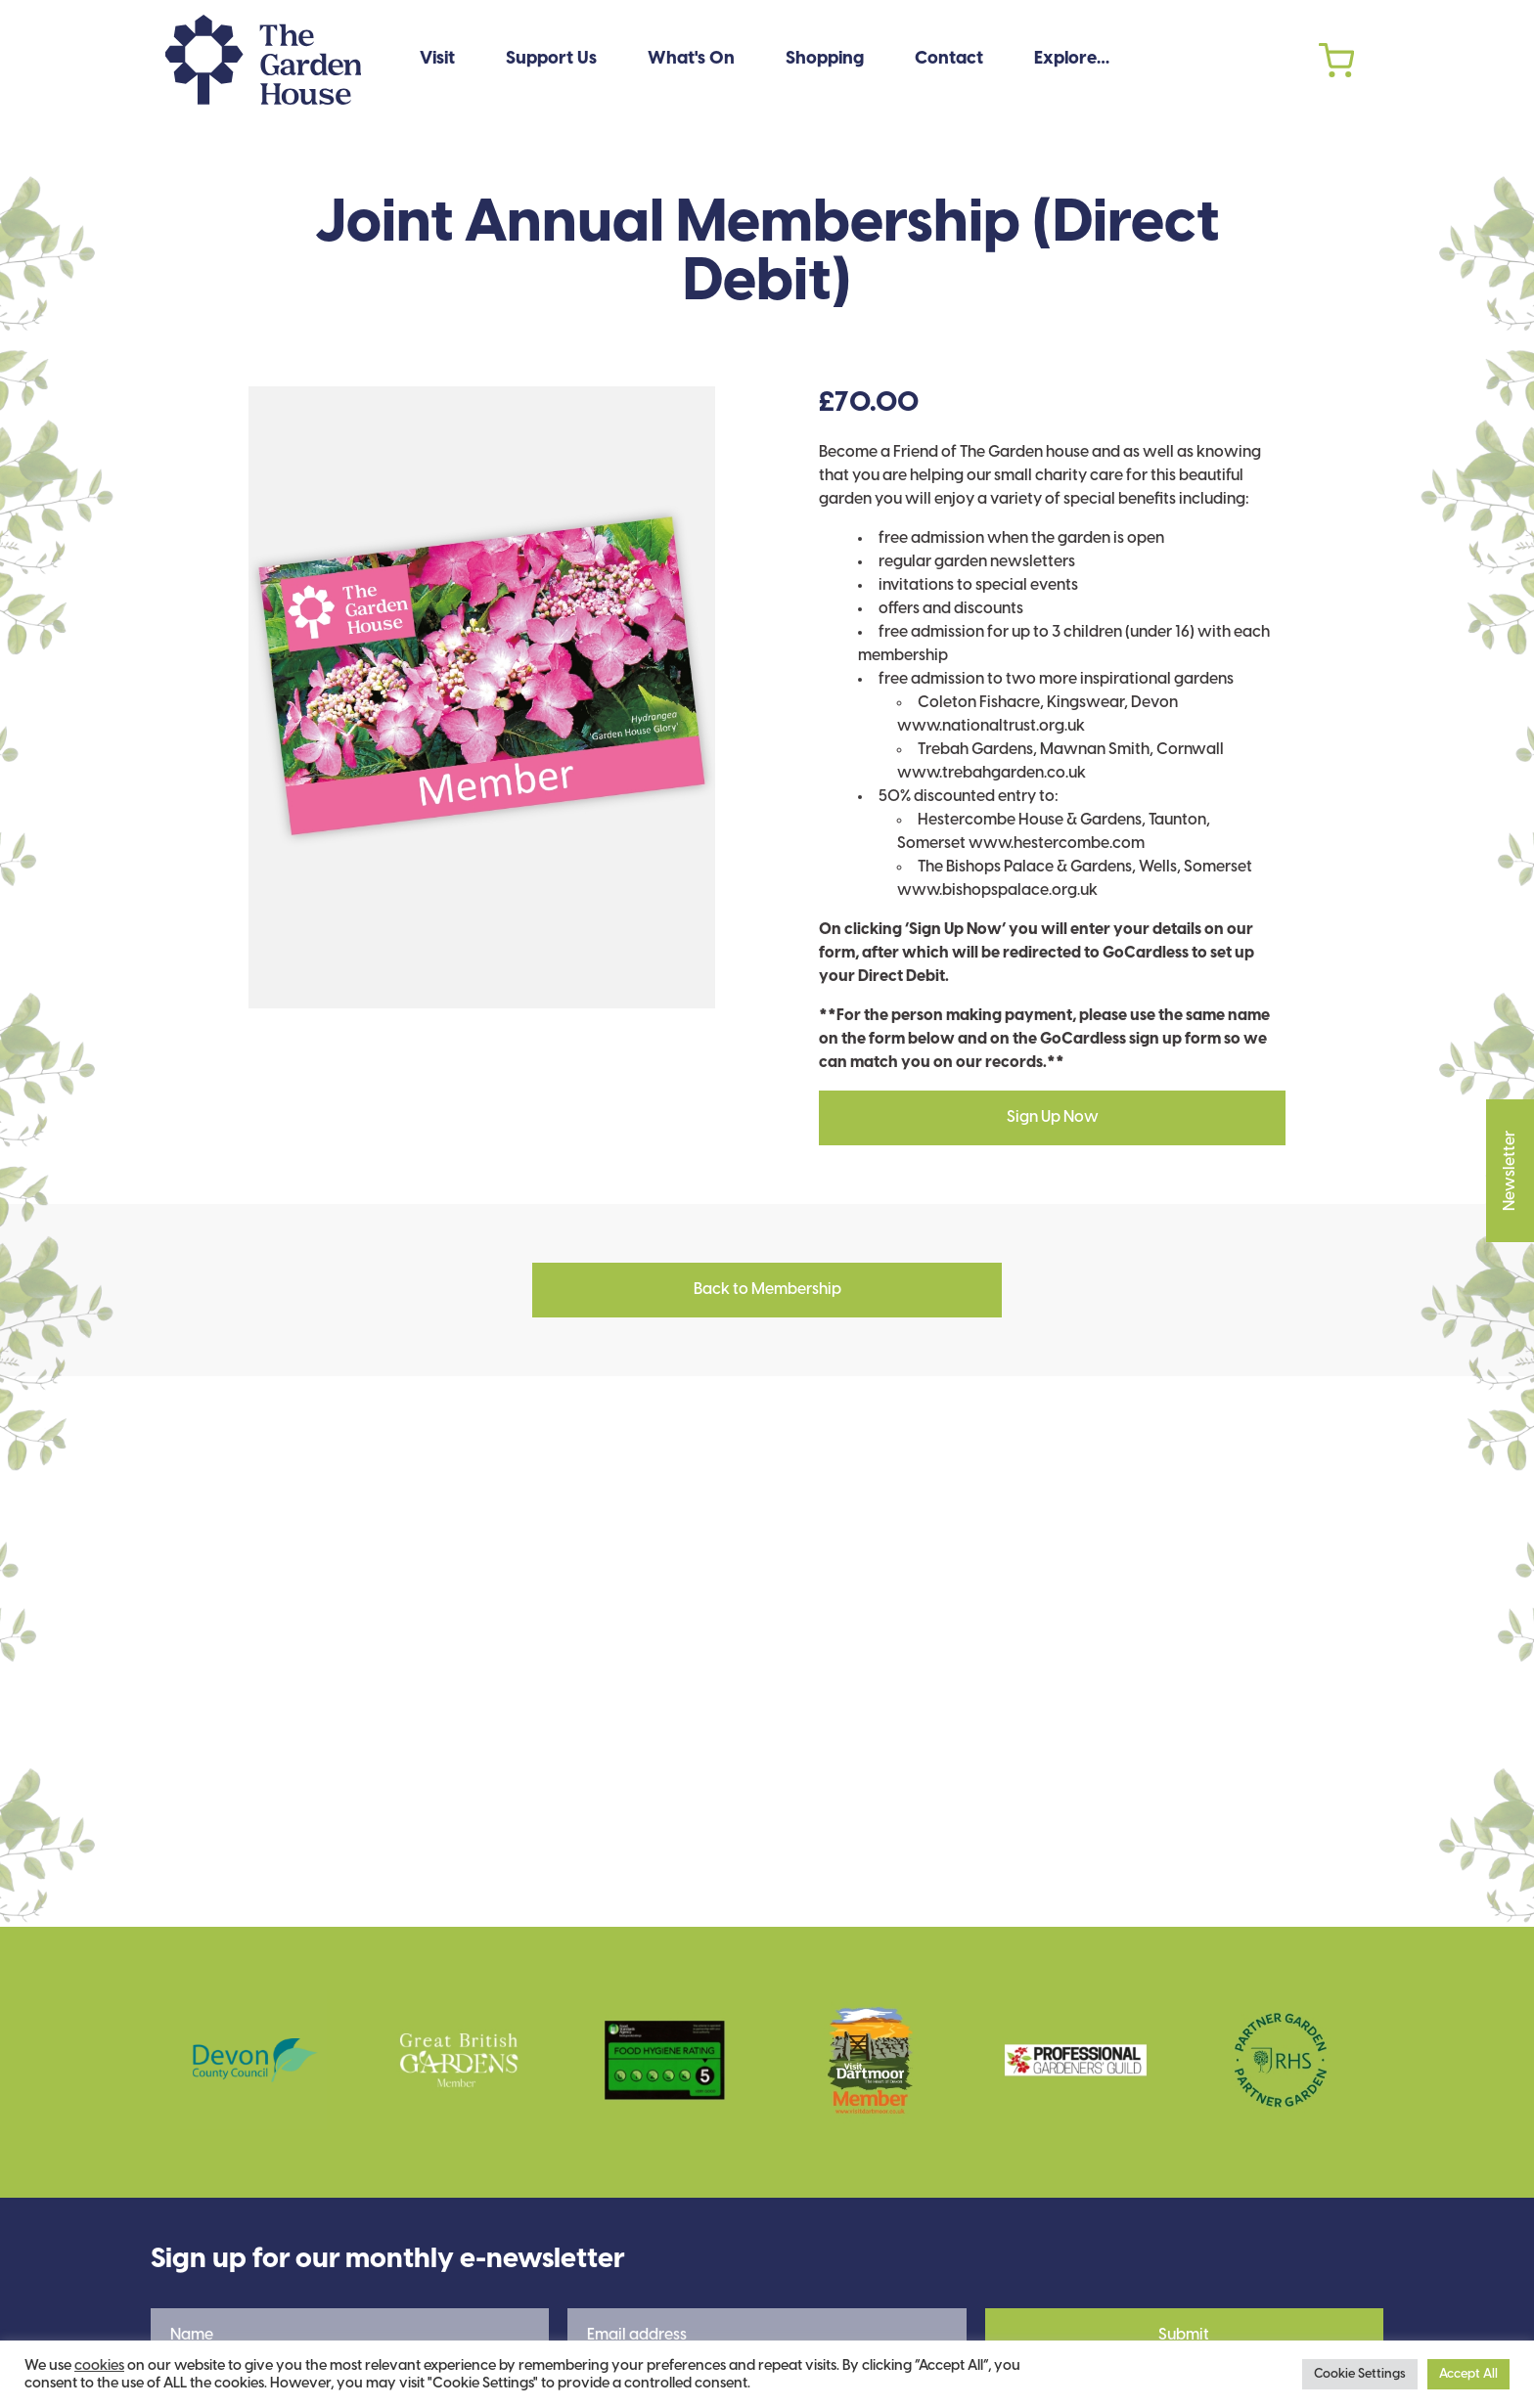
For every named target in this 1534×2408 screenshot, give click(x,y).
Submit (1183, 2335)
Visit (437, 59)
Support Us (551, 59)
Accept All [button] (1468, 2374)
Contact (949, 59)
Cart (1336, 60)
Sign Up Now (1053, 1117)
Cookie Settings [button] (1360, 2374)
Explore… (1071, 59)
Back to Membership (767, 1289)
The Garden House (263, 60)
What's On (691, 59)
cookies (99, 2366)
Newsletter (1510, 1126)
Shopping (825, 59)
